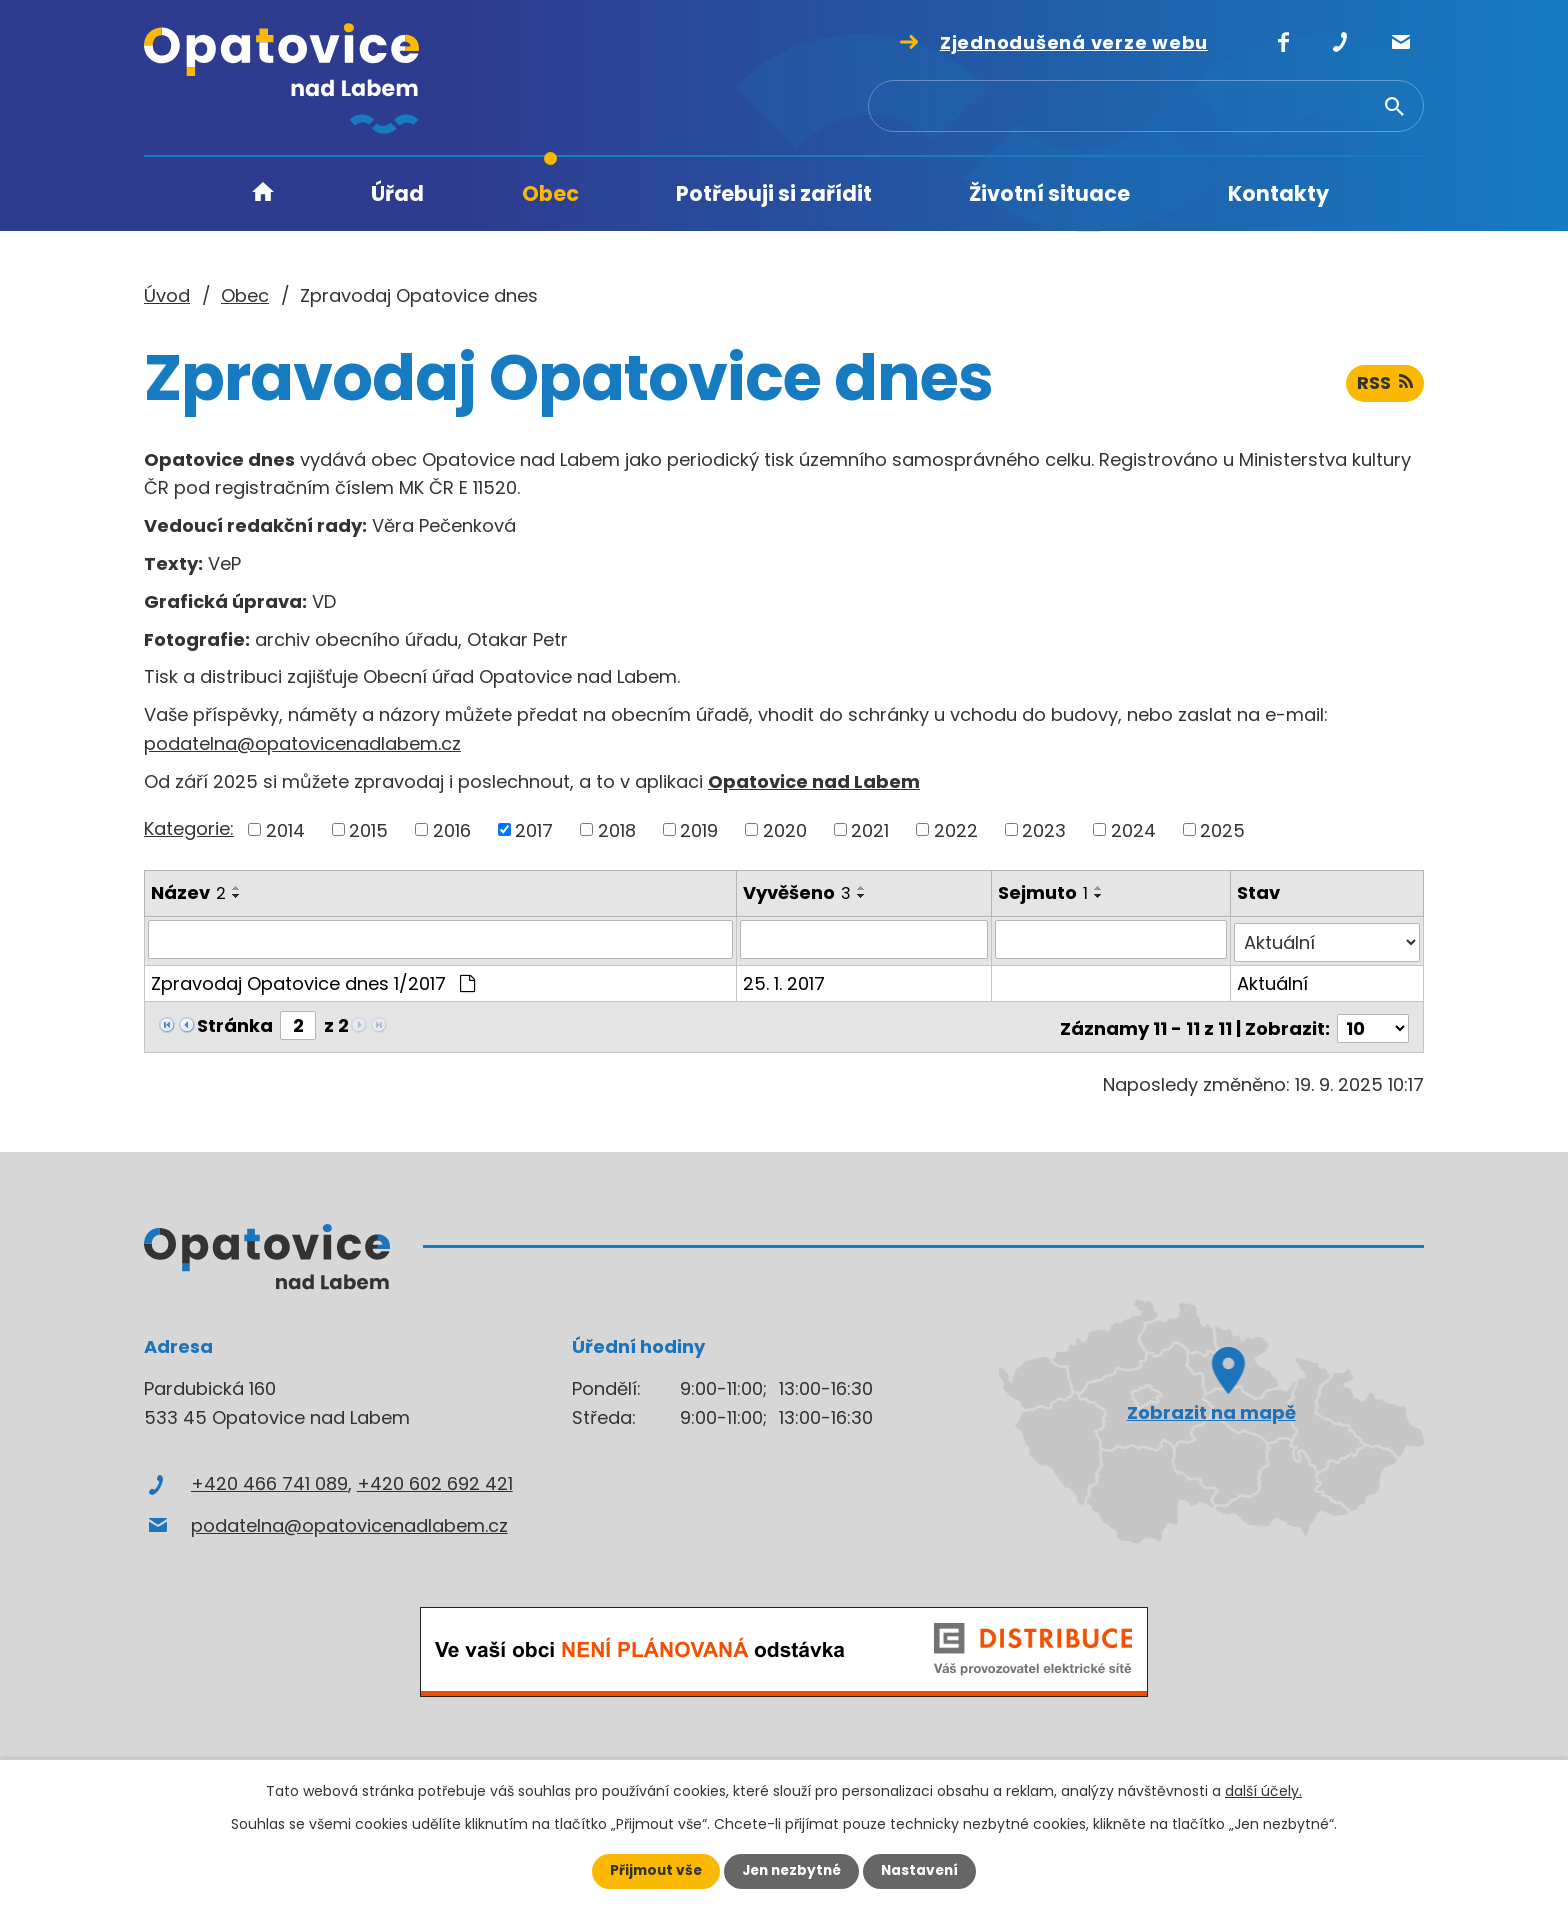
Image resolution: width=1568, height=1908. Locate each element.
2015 (368, 829)
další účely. (1263, 1791)
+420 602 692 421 (435, 1477)
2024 (1133, 829)
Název (188, 892)
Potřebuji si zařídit (774, 193)
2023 (1044, 829)
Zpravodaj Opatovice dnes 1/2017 (313, 979)
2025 (1222, 829)
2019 (699, 829)
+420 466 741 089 (269, 1477)
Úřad (397, 193)
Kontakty (1278, 193)
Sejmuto (1044, 892)
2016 (452, 829)
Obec (550, 193)
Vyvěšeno (798, 892)
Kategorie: (189, 828)
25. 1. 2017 (785, 979)
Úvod (263, 194)
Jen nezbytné (791, 1871)
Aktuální (1273, 979)
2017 (534, 829)
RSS (1384, 387)
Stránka (235, 1021)
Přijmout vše (651, 1871)
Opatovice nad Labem (814, 781)
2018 (617, 829)
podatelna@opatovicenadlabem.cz (302, 743)
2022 (956, 829)
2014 (285, 829)
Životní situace (1049, 193)
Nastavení (924, 1871)
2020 (785, 829)
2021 (870, 829)
